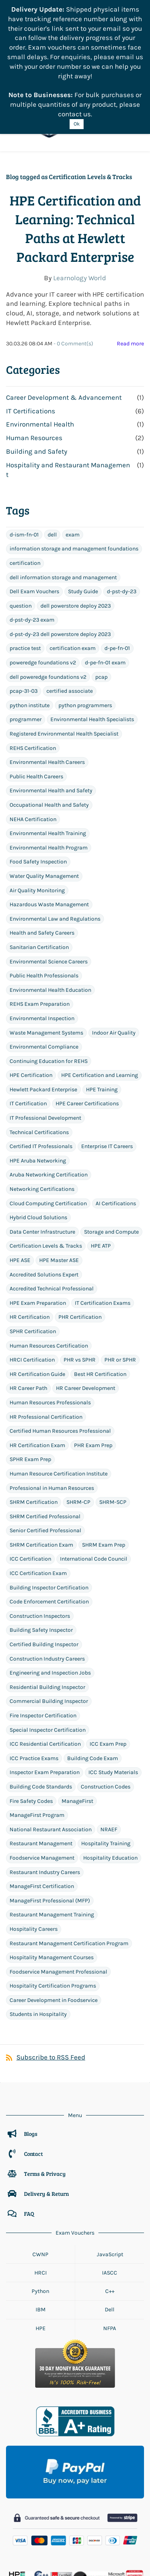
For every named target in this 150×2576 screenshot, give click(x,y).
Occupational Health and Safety (49, 730)
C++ (109, 2216)
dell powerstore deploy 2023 (75, 531)
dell (52, 460)
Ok (77, 124)
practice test (25, 573)
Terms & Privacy (45, 2099)
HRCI (40, 2198)
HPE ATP (101, 1171)
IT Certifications (30, 336)
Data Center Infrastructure (42, 1157)
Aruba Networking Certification (49, 1100)
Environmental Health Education (50, 915)
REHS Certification (33, 673)
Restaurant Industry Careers (45, 1797)
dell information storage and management (63, 502)
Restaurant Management (41, 1769)
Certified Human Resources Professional (60, 1356)
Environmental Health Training (48, 759)
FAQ (29, 2139)
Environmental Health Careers (47, 687)
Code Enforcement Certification (49, 1527)
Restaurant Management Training (52, 1840)
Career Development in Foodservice (54, 1925)
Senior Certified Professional (45, 1456)
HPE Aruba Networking (38, 1086)
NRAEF (108, 1754)
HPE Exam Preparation (38, 1228)
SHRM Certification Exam (41, 1470)
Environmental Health (40, 350)
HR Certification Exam (37, 1370)
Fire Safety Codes (31, 1726)
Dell (109, 2235)
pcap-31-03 (24, 616)
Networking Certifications (42, 1114)
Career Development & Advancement (64, 323)
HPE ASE (20, 1185)
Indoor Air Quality (114, 958)
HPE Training (102, 1014)
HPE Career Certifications (87, 1029)
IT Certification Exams (102, 1228)
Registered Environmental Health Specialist (64, 659)
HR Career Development (85, 1313)
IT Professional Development (45, 1043)
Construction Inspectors (40, 1541)
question (21, 531)
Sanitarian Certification (39, 872)
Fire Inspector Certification (43, 1640)
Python (40, 2216)
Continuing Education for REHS (49, 986)
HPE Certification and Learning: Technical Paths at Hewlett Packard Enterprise (75, 153)
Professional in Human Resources (52, 1413)
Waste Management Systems (46, 958)
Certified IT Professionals (41, 1072)
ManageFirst (77, 1726)
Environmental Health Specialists (92, 645)
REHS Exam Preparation (40, 929)
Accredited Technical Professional (52, 1214)
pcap (101, 602)
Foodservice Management (42, 1783)
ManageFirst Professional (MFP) (50, 1825)
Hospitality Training (105, 1769)
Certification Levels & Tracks (46, 1171)
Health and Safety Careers (42, 858)
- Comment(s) (73, 268)
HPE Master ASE (59, 1185)
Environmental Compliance (44, 972)
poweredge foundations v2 (43, 587)
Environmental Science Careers (49, 886)
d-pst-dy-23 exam (32, 545)
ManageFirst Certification (42, 1811)
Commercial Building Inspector (49, 1626)
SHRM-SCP (112, 1427)
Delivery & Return (46, 2119)
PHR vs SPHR (80, 1285)
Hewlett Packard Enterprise (43, 1014)
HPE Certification (31, 1000)
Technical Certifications (39, 1057)
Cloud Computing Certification (48, 1128)
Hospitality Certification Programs (53, 1911)
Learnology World (79, 203)
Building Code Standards (41, 1712)
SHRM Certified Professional (45, 1441)
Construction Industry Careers (47, 1584)
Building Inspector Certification (49, 1512)
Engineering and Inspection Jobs (50, 1598)
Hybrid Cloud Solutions (38, 1143)
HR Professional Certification (46, 1342)
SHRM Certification (34, 1427)
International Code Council (93, 1484)
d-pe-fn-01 (117, 573)
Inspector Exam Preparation (45, 1698)
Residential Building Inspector (47, 1612)
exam (73, 460)
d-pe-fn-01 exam (105, 587)
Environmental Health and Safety (51, 716)
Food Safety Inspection (38, 787)
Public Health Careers (36, 701)
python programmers (85, 630)
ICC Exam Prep (108, 1669)
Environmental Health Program (49, 773)
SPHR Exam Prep (30, 1385)
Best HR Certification (100, 1299)
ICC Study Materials (113, 1698)
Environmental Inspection (42, 943)
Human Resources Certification (49, 1271)
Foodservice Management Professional (58, 1897)
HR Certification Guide (37, 1299)
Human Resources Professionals (50, 1327)
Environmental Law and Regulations (55, 844)
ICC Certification (30, 1484)
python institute (30, 630)
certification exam (73, 573)
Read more (130, 268)
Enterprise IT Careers (107, 1072)
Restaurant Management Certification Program (69, 1868)
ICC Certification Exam (38, 1498)
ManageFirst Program (37, 1740)
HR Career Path (28, 1313)
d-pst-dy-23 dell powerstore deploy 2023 (60, 559)
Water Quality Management (44, 801)
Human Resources (34, 363)
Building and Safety (36, 377)
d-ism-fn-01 (24, 460)
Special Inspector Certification (48, 1655)
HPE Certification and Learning (99, 1000)
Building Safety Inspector (41, 1555)
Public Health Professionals (44, 900)
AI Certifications (116, 1128)
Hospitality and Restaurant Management (68, 395)
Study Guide (83, 516)
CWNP (40, 2179)
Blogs (30, 2059)
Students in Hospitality (38, 1939)
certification (25, 488)
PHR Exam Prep (93, 1370)
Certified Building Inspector (44, 1569)
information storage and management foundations (74, 474)
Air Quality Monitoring (37, 815)
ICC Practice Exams (34, 1683)
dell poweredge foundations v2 (48, 602)
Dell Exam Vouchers (34, 516)
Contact (33, 2079)
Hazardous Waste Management (49, 830)
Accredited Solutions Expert (44, 1199)
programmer (26, 645)
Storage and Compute (111, 1157)
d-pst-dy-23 (121, 516)
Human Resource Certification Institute (59, 1399)
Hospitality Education (110, 1783)
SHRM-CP (78, 1427)
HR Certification (30, 1242)
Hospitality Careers (34, 1854)
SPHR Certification (33, 1256)
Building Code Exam (92, 1683)
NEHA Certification (33, 744)
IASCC (109, 2198)
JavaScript (110, 2179)
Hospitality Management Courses (52, 1882)
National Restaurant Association (51, 1754)
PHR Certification (80, 1242)
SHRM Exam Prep (103, 1470)
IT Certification (28, 1029)
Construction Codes (105, 1712)
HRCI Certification (32, 1285)
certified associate (69, 616)
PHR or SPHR (120, 1285)
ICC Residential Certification (45, 1669)
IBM (40, 2235)
